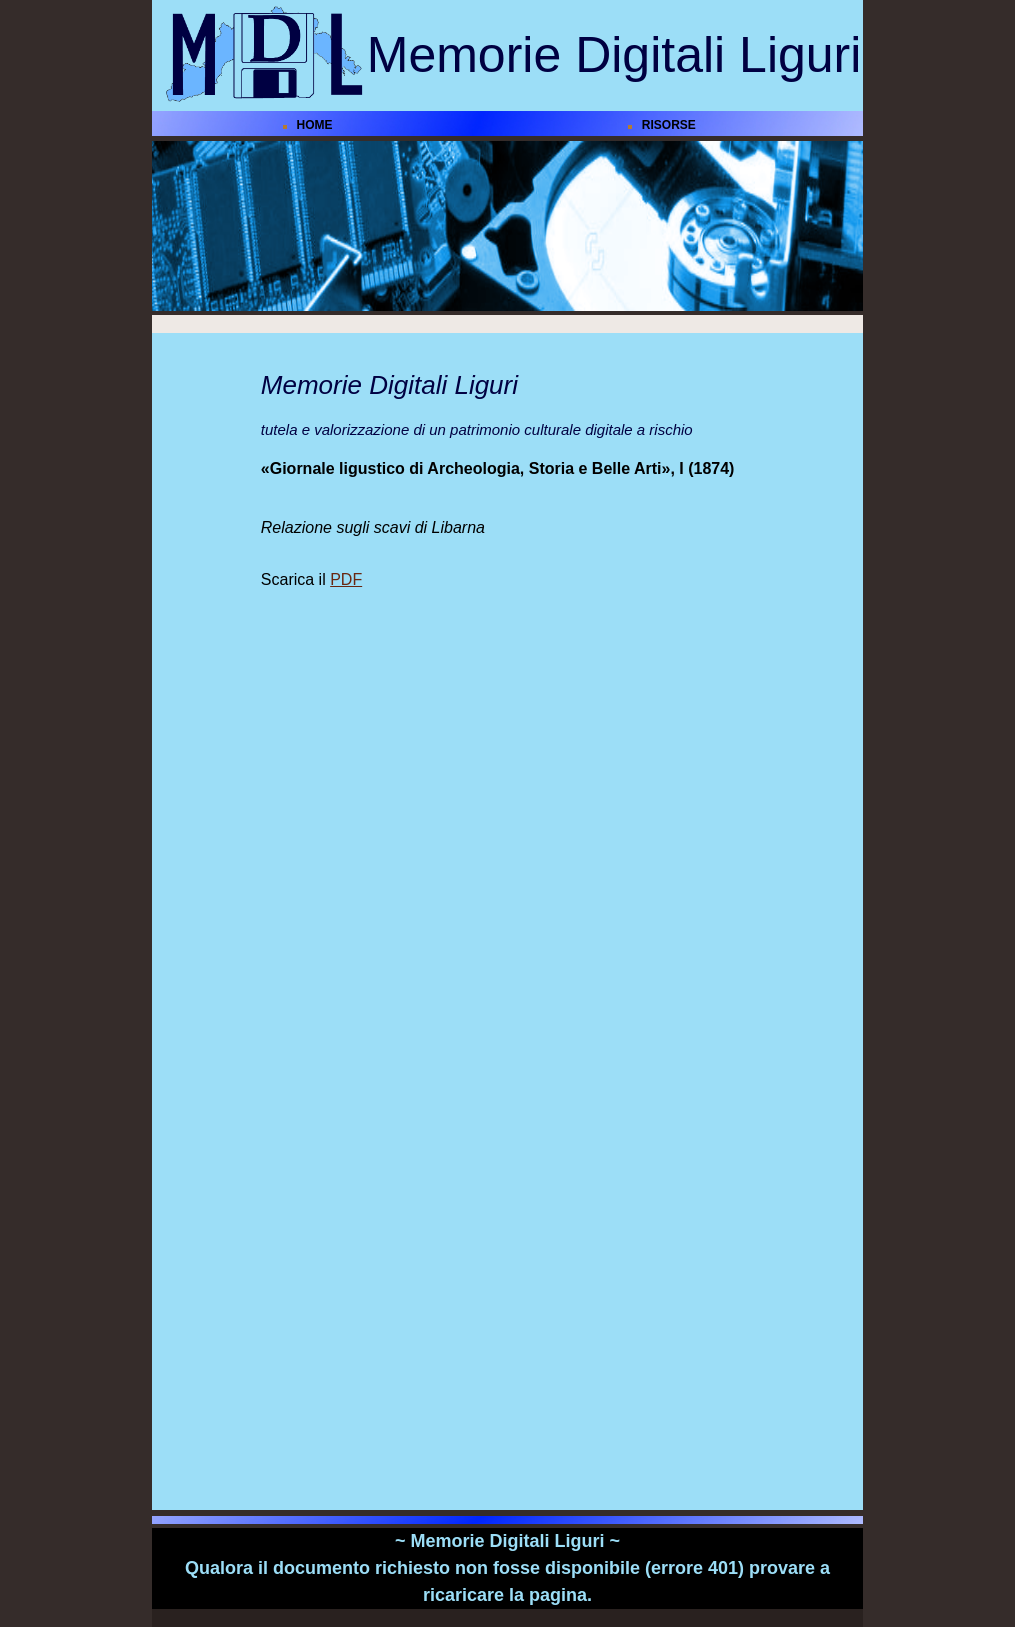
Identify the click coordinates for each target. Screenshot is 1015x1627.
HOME (315, 125)
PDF (346, 579)
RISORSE (669, 125)
